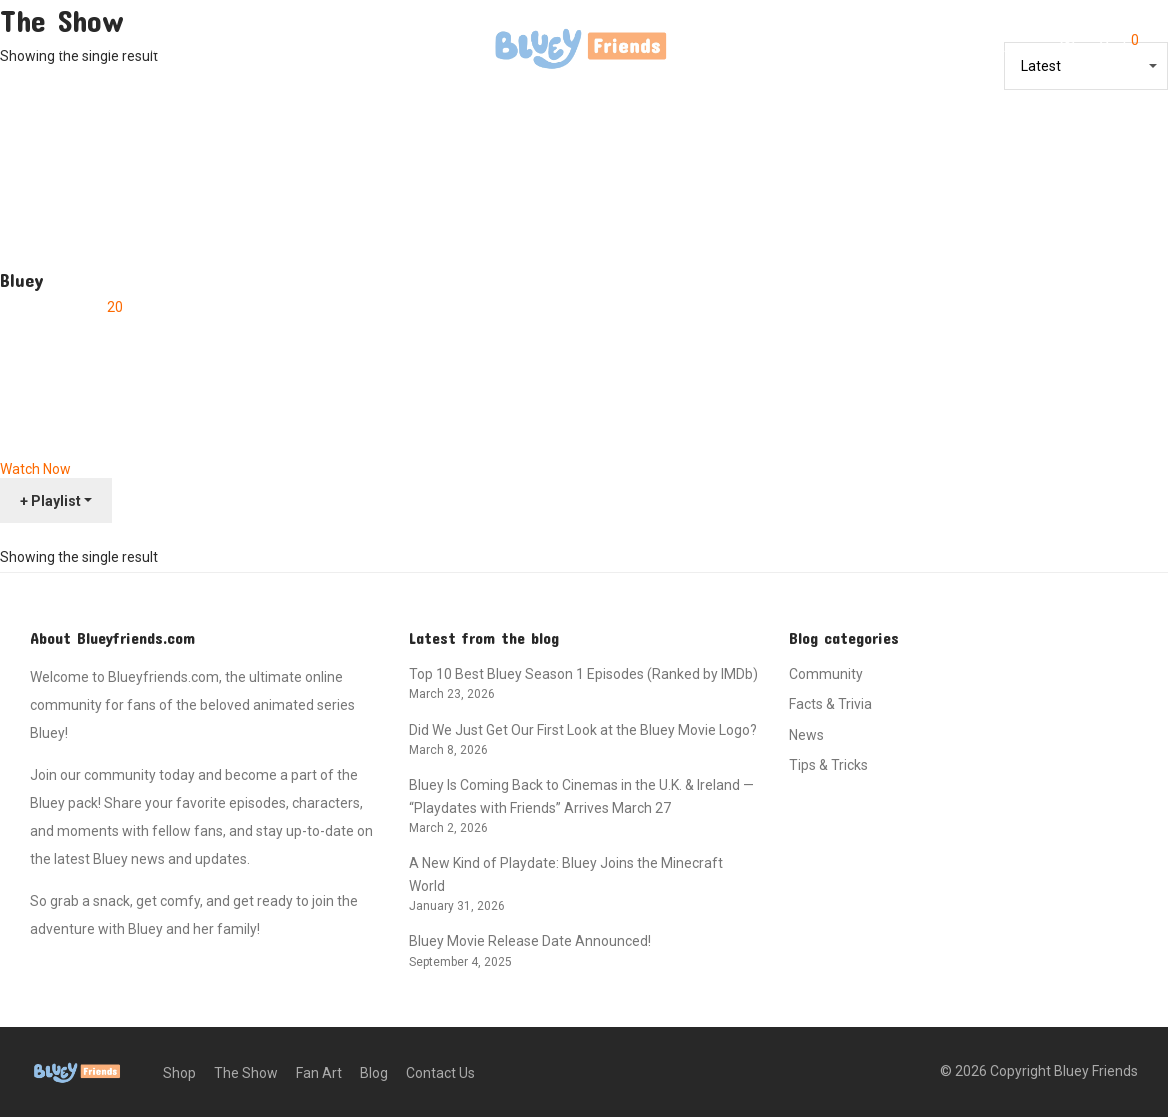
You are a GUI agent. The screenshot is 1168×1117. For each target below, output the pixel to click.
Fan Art (207, 47)
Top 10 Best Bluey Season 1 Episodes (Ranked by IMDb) (583, 674)
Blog (272, 47)
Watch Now (35, 469)
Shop (48, 47)
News (806, 735)
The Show (124, 47)
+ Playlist (50, 501)
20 (115, 307)
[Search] (964, 48)
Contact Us (350, 47)
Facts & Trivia (830, 704)
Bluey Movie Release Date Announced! (530, 941)
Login (1015, 46)
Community (826, 674)
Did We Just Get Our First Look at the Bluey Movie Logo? (583, 730)
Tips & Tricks (828, 765)
